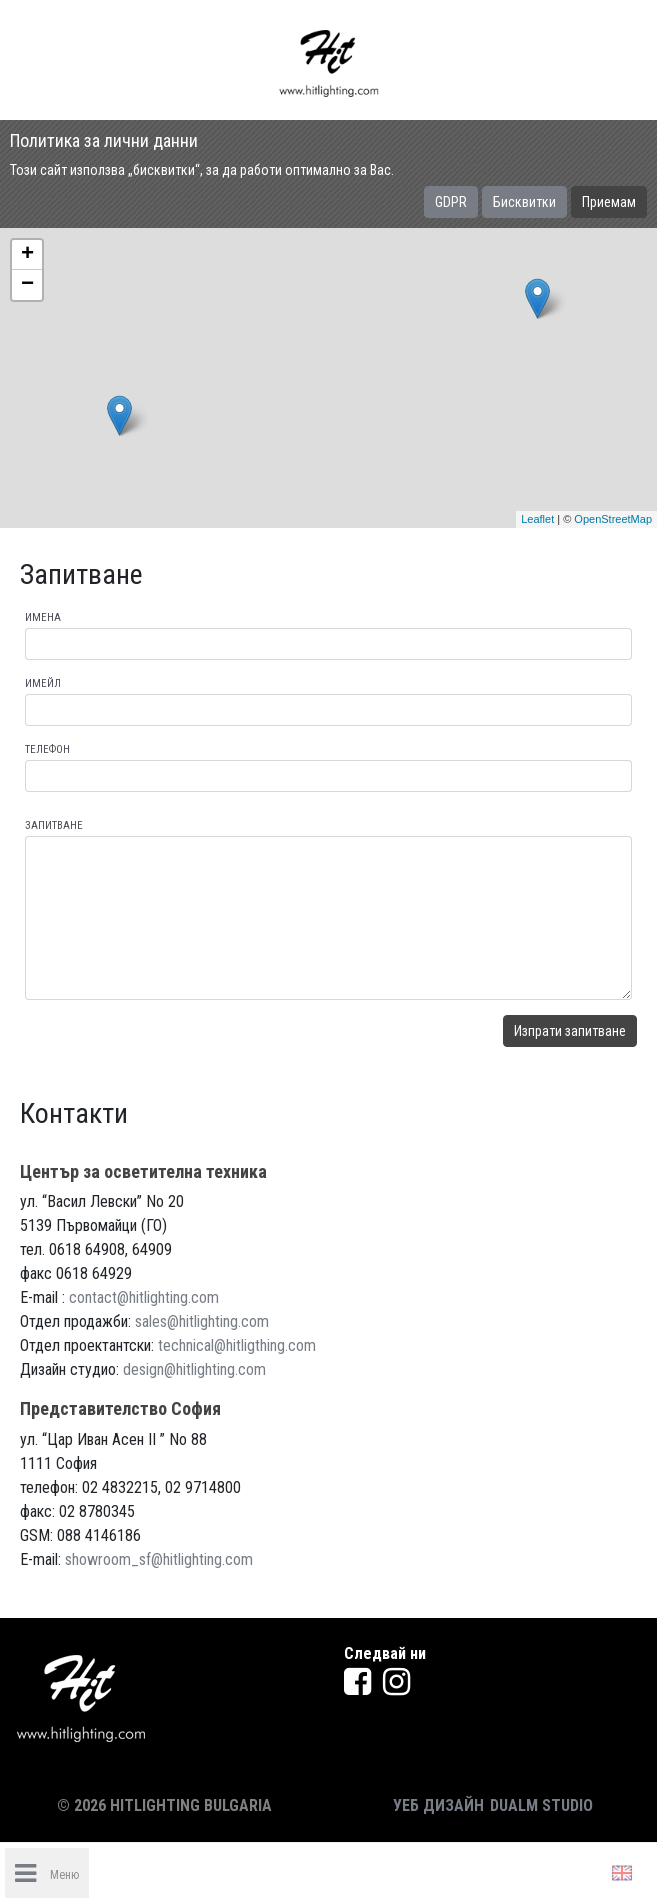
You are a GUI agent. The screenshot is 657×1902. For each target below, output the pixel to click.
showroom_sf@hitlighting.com (159, 1559)
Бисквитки (524, 202)
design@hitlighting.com (194, 1369)
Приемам (609, 202)
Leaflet (537, 519)
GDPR (451, 202)
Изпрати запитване (570, 1031)
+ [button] (27, 255)
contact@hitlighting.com (144, 1297)
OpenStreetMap (613, 519)
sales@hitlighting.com (202, 1321)
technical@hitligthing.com (237, 1345)
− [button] (27, 285)
